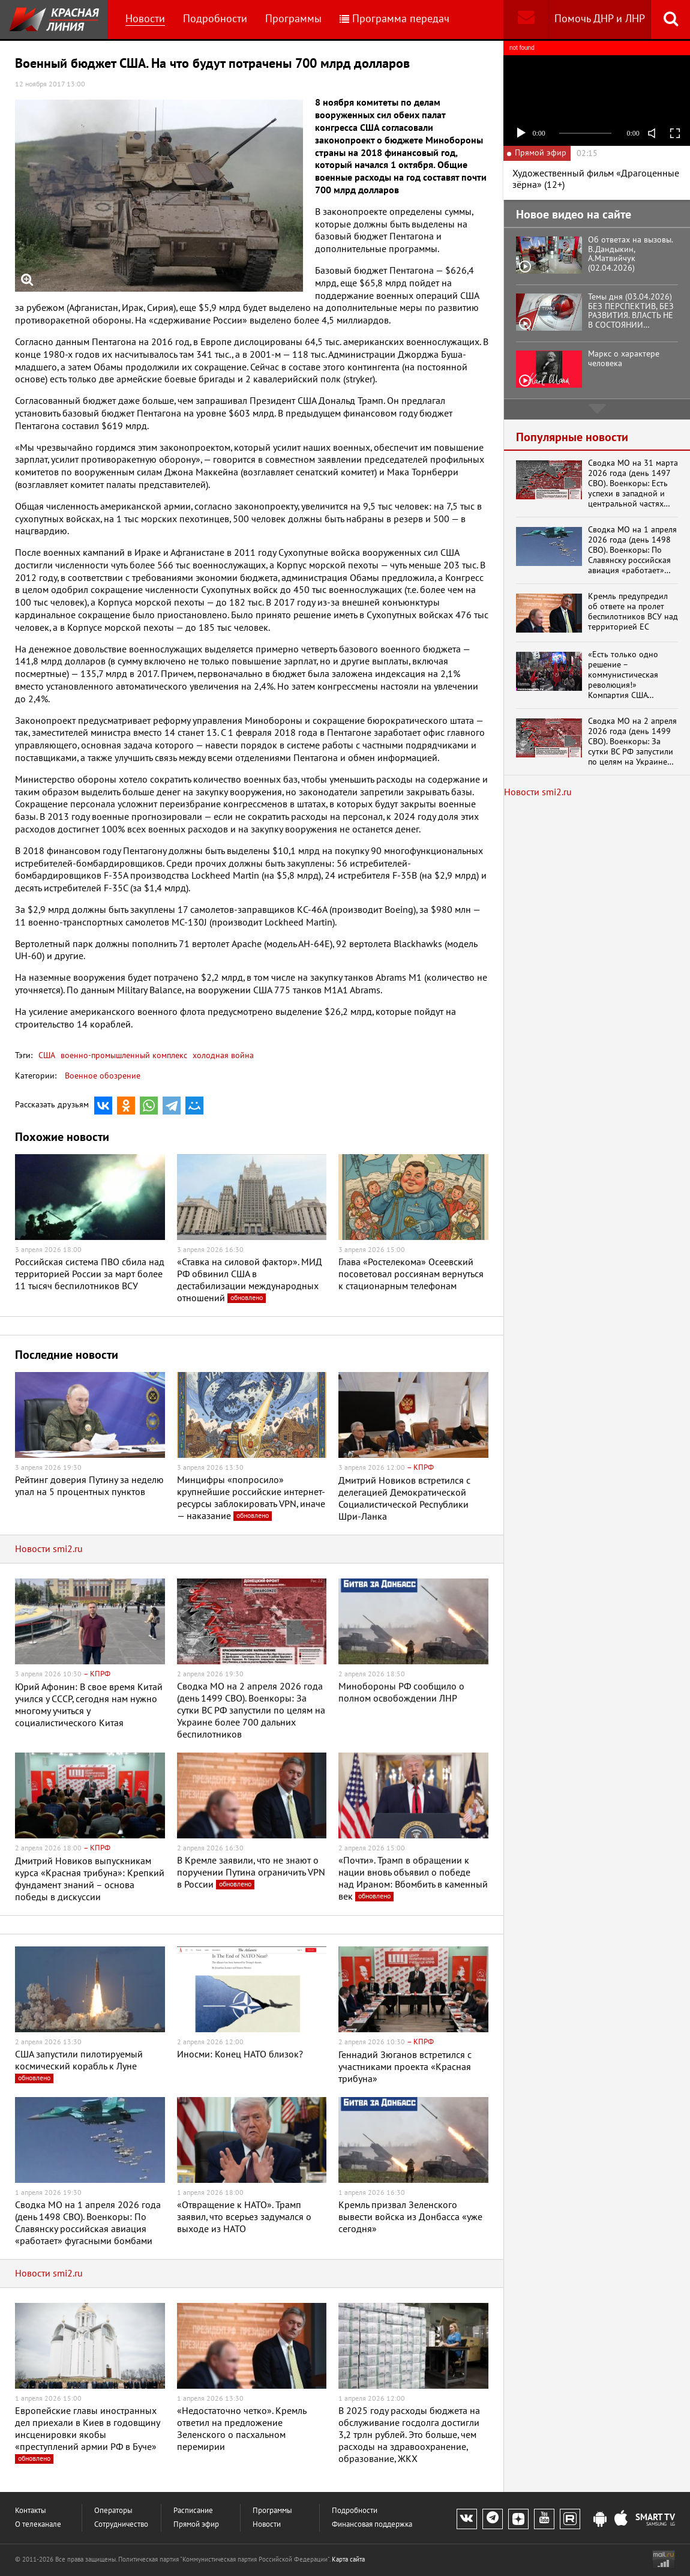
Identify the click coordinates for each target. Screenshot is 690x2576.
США (46, 1055)
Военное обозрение (102, 1076)
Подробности (215, 19)
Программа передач (394, 19)
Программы (293, 19)
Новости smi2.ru (49, 1549)
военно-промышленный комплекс (122, 1055)
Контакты (30, 2511)
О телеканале (38, 2525)
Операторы (113, 2511)
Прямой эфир (196, 2525)
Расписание (193, 2511)
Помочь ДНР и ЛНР (599, 19)
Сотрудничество (121, 2525)
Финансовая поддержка (372, 2525)
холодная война (222, 1055)
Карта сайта (348, 2559)
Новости (145, 19)
